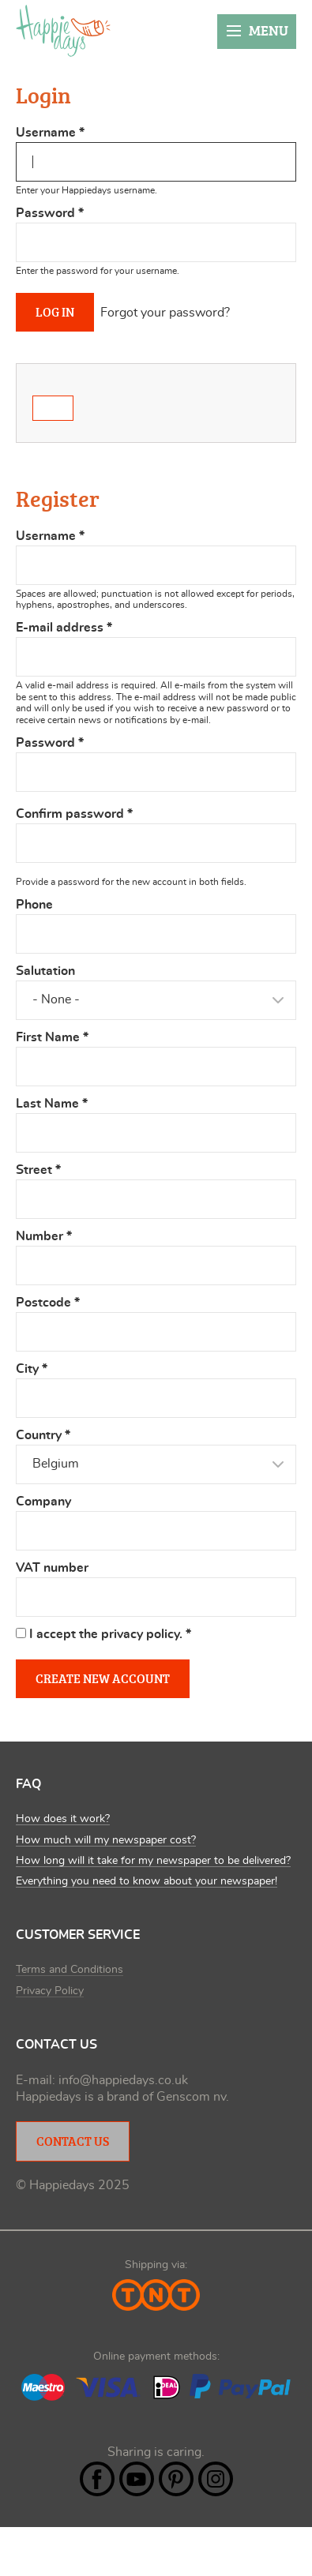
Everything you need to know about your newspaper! (146, 1881)
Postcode (48, 1302)
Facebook (97, 2479)
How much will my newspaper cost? (106, 1840)
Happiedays (63, 31)
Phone (34, 904)
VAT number (52, 1568)
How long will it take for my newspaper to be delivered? (153, 1860)
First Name (52, 1037)
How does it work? (63, 1818)
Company (43, 1501)
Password (50, 213)
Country (43, 1435)
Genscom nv (191, 2096)
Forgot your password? (165, 312)
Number (44, 1236)
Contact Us (72, 2141)
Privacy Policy (50, 1991)
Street (38, 1170)
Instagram (215, 2479)
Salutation (45, 971)
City (31, 1369)
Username (50, 132)
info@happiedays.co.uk (123, 2080)
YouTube (136, 2479)
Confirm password (74, 814)
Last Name (52, 1103)
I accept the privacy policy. (110, 1634)
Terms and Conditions (69, 1969)
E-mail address (64, 627)
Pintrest (176, 2479)
